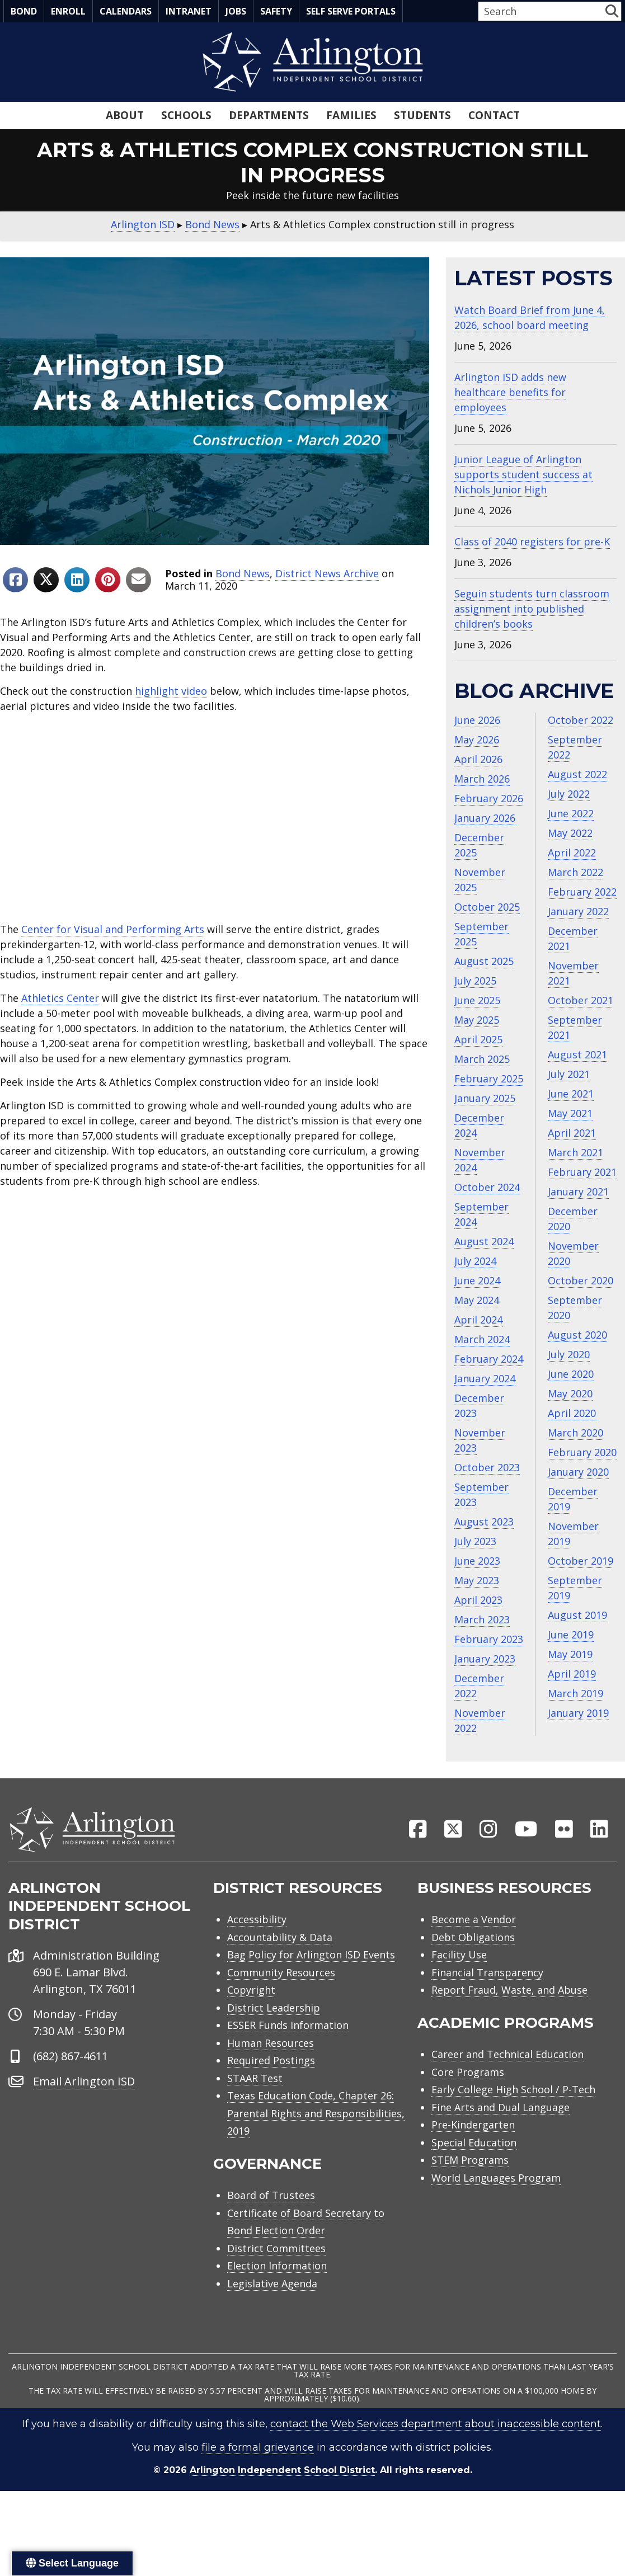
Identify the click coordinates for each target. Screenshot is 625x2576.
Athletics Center (60, 998)
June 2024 (477, 1280)
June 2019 (571, 1634)
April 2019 (572, 1673)
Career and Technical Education (507, 2055)
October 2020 (580, 1280)
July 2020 (569, 1354)
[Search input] (540, 11)
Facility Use (459, 1956)
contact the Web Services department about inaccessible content (435, 2425)
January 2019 (578, 1713)
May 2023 (476, 1580)
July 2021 (569, 1074)
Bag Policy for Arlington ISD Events (311, 1956)
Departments (269, 115)
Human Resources (270, 2044)
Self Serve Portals (351, 11)
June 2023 (477, 1560)
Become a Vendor (473, 1921)
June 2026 (477, 720)
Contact (494, 115)
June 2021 (571, 1093)
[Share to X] (46, 579)
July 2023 (475, 1541)
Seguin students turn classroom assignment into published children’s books (531, 608)
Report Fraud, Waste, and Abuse (509, 1991)
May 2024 (476, 1300)
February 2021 (582, 1172)
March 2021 (575, 1152)
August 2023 (484, 1521)
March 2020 (575, 1432)
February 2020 (582, 1452)
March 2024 (482, 1339)
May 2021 (570, 1113)
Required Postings (271, 2062)
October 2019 (580, 1560)
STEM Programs (470, 2161)
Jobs (235, 11)
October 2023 (487, 1467)
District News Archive (327, 573)
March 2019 (575, 1693)
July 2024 (475, 1261)
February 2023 (488, 1639)
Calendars (126, 11)
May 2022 (570, 833)
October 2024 (487, 1187)
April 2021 (572, 1132)
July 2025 (475, 980)
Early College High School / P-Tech (513, 2091)
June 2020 (571, 1374)
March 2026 (482, 778)
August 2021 (577, 1054)
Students (422, 115)
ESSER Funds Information (288, 2026)
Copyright (251, 1991)
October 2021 (580, 1000)
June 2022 (571, 813)
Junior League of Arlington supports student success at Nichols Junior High (523, 474)
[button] (612, 11)
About (125, 115)
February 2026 (488, 798)
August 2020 (577, 1334)
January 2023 (484, 1658)
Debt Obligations (473, 1939)
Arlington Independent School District (282, 2471)
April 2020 (572, 1413)
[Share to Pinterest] (107, 579)
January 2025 (484, 1098)
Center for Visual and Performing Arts (112, 929)
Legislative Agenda (272, 2285)
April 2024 (478, 1319)
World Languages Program (496, 2179)
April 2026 (478, 759)
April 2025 (478, 1039)
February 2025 (488, 1078)
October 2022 (580, 720)
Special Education (473, 2144)
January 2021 (578, 1191)
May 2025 (476, 1019)
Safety (276, 11)
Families (351, 115)
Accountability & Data (279, 1939)
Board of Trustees (271, 2196)
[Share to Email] (138, 579)
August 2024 (484, 1241)
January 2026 (484, 818)
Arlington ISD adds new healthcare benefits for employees (510, 392)
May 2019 (570, 1654)
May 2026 (476, 739)
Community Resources (281, 1974)
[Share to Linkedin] (77, 579)
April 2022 (572, 852)
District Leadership (273, 2009)
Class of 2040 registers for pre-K (532, 541)
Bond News (242, 573)
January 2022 (578, 911)
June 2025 (477, 1000)
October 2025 (487, 906)
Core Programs (467, 2073)
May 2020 (570, 1393)
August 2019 (577, 1615)
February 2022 (582, 891)
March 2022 (575, 872)
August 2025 (484, 961)
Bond (24, 11)
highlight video (171, 691)
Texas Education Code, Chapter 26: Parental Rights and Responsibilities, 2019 (316, 2114)
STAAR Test (255, 2080)
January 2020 (578, 1471)
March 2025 (482, 1059)
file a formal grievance (257, 2449)
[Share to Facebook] (15, 579)
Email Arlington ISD (84, 2082)
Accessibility (256, 1921)
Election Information (277, 2267)
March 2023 (482, 1619)
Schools (186, 115)
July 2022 (569, 793)
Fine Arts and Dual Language (500, 2109)
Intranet (189, 11)
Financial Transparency (487, 1974)
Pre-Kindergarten (473, 2126)
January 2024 (484, 1378)
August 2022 (577, 774)
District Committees (276, 2250)
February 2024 (488, 1358)
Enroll (68, 11)
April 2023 (478, 1600)
